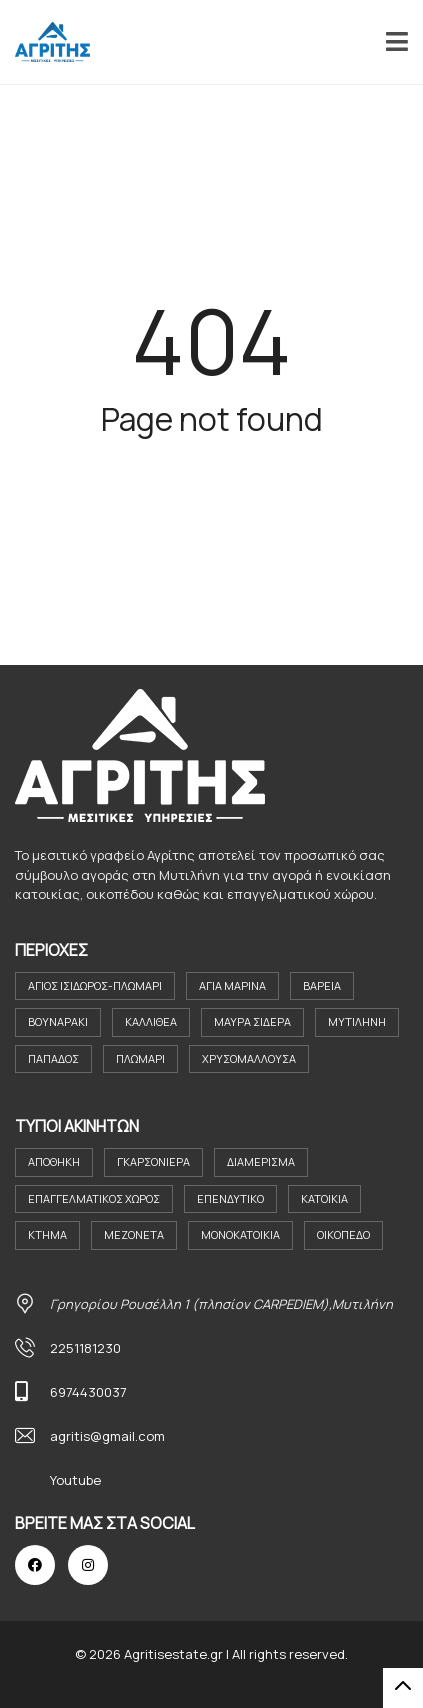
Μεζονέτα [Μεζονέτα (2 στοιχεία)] (134, 1234)
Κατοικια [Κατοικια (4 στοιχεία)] (324, 1198)
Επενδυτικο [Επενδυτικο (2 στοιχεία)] (230, 1198)
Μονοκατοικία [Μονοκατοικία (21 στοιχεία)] (240, 1234)
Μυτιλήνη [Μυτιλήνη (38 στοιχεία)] (357, 1021)
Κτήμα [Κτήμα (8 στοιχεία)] (47, 1234)
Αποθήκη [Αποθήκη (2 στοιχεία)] (54, 1161)
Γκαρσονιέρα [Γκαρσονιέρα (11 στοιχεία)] (153, 1161)
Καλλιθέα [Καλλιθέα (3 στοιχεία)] (151, 1021)
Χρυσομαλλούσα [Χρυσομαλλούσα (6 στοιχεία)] (249, 1058)
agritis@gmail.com (107, 1436)
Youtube (75, 1480)
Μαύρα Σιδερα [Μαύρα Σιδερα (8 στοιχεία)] (252, 1021)
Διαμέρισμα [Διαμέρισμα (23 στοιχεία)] (261, 1161)
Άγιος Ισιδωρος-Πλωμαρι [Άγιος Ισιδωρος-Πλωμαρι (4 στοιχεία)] (95, 985)
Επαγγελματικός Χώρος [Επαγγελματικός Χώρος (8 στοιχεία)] (94, 1198)
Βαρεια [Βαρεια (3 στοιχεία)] (322, 985)
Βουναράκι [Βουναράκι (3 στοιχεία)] (58, 1021)
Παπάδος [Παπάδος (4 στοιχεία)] (53, 1058)
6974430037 (88, 1392)
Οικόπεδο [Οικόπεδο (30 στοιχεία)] (343, 1234)
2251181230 (85, 1348)
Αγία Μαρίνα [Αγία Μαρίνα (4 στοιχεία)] (232, 985)
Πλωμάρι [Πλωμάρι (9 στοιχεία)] (140, 1058)
